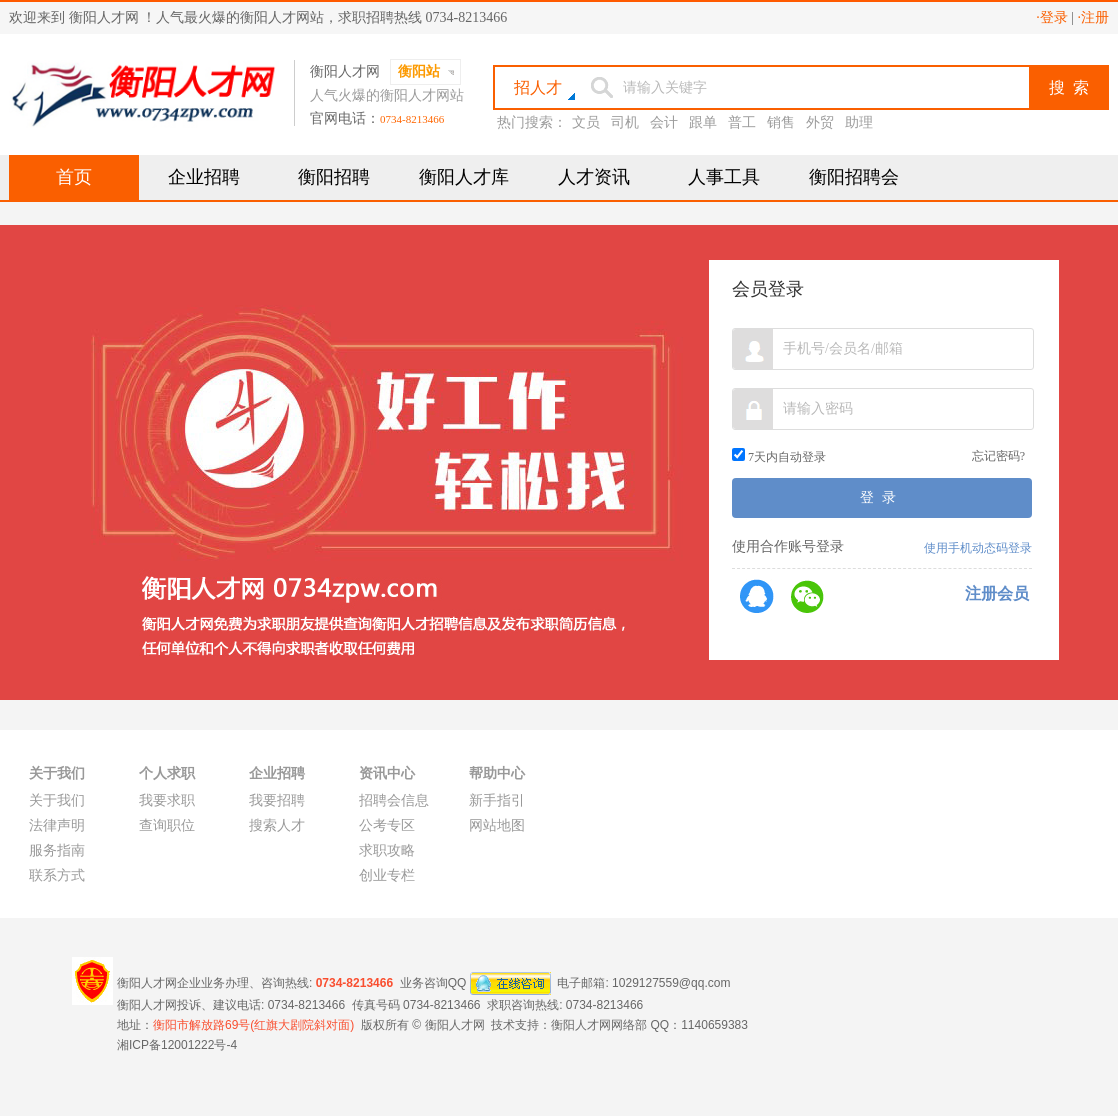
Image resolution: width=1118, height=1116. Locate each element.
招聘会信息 (394, 800)
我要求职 (167, 800)
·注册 (1094, 17)
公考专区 (387, 825)
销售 (781, 122)
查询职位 (167, 825)
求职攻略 (387, 850)
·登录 (1052, 17)
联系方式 (57, 875)
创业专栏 (387, 875)
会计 (664, 122)
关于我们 (57, 800)
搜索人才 (277, 825)
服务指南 (57, 850)
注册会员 (997, 593)
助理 (859, 122)
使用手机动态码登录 (978, 548)
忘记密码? (998, 456)
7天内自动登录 (779, 457)
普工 (742, 122)
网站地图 (497, 825)
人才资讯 (594, 177)
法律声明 (57, 825)
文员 (586, 122)
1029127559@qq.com (671, 982)
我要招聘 (277, 800)
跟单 (703, 122)
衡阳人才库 (464, 177)
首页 (74, 177)
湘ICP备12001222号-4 (177, 1045)
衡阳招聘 (334, 177)
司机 (625, 122)
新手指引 (497, 800)
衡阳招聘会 (854, 177)
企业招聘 (204, 177)
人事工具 (724, 177)
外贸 (820, 122)
